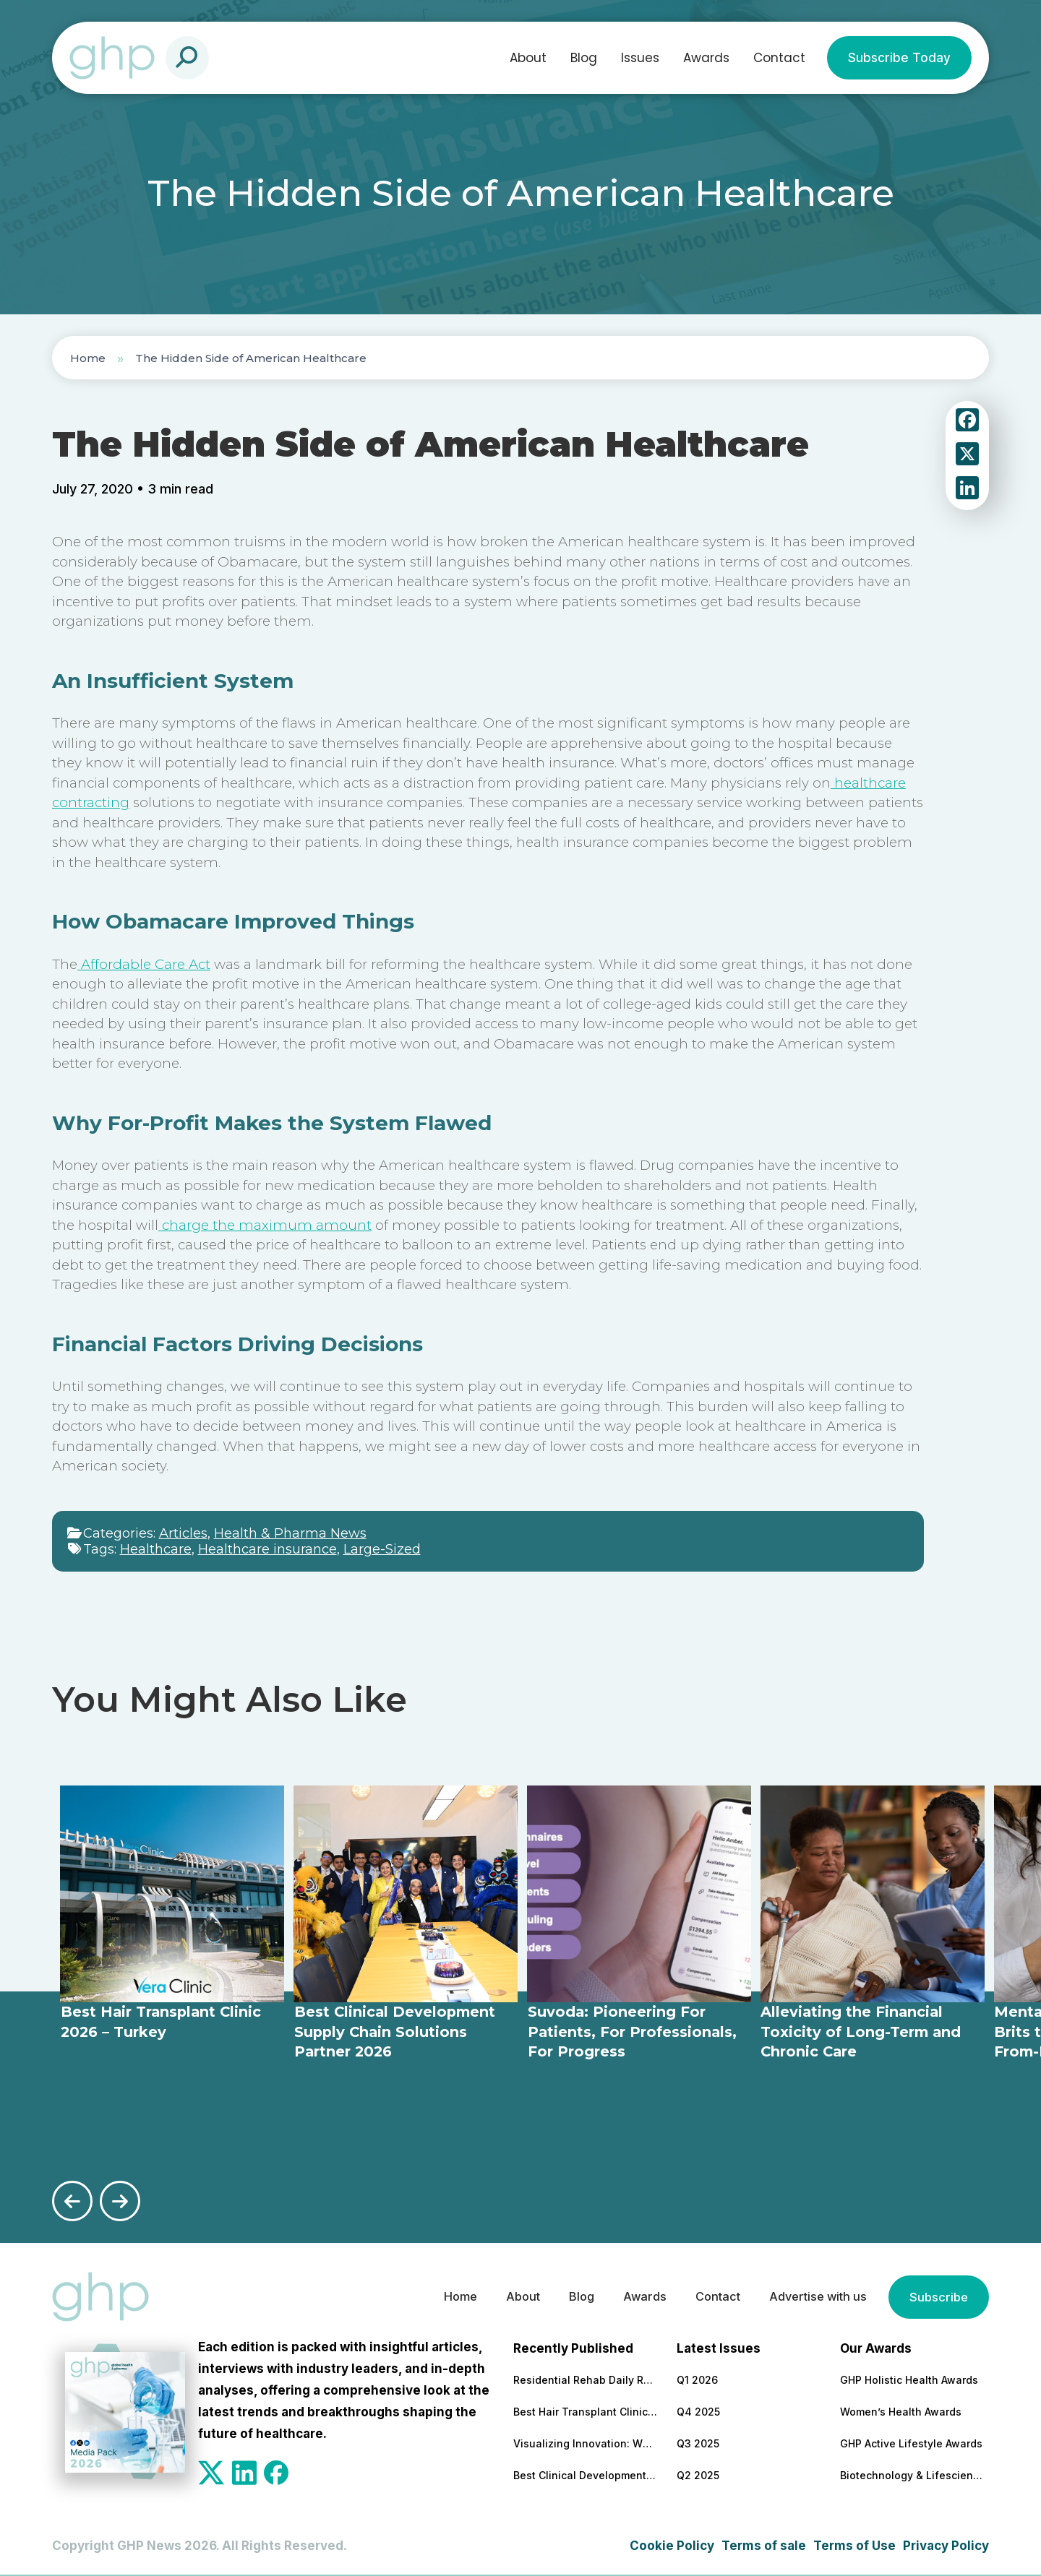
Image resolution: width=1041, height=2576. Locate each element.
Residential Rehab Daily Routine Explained (585, 2379)
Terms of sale (763, 2545)
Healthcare (156, 1549)
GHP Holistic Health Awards (909, 2379)
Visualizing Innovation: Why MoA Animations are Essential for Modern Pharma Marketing (585, 2443)
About (528, 57)
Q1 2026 (697, 2379)
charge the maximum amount (265, 1225)
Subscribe (937, 2296)
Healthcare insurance (267, 1549)
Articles (183, 1533)
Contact (779, 57)
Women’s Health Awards (900, 2411)
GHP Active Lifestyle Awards (911, 2443)
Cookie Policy (672, 2545)
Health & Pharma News (290, 1533)
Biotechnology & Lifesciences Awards (912, 2474)
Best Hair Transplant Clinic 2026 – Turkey (585, 2411)
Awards (706, 57)
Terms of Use (854, 2545)
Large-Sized (382, 1549)
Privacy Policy (946, 2545)
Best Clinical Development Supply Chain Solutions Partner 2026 (585, 2474)
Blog (583, 57)
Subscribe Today (899, 58)
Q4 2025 (698, 2411)
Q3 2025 (698, 2443)
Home (88, 358)
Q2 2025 (698, 2474)
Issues (640, 57)
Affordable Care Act (143, 964)
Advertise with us (813, 2296)
